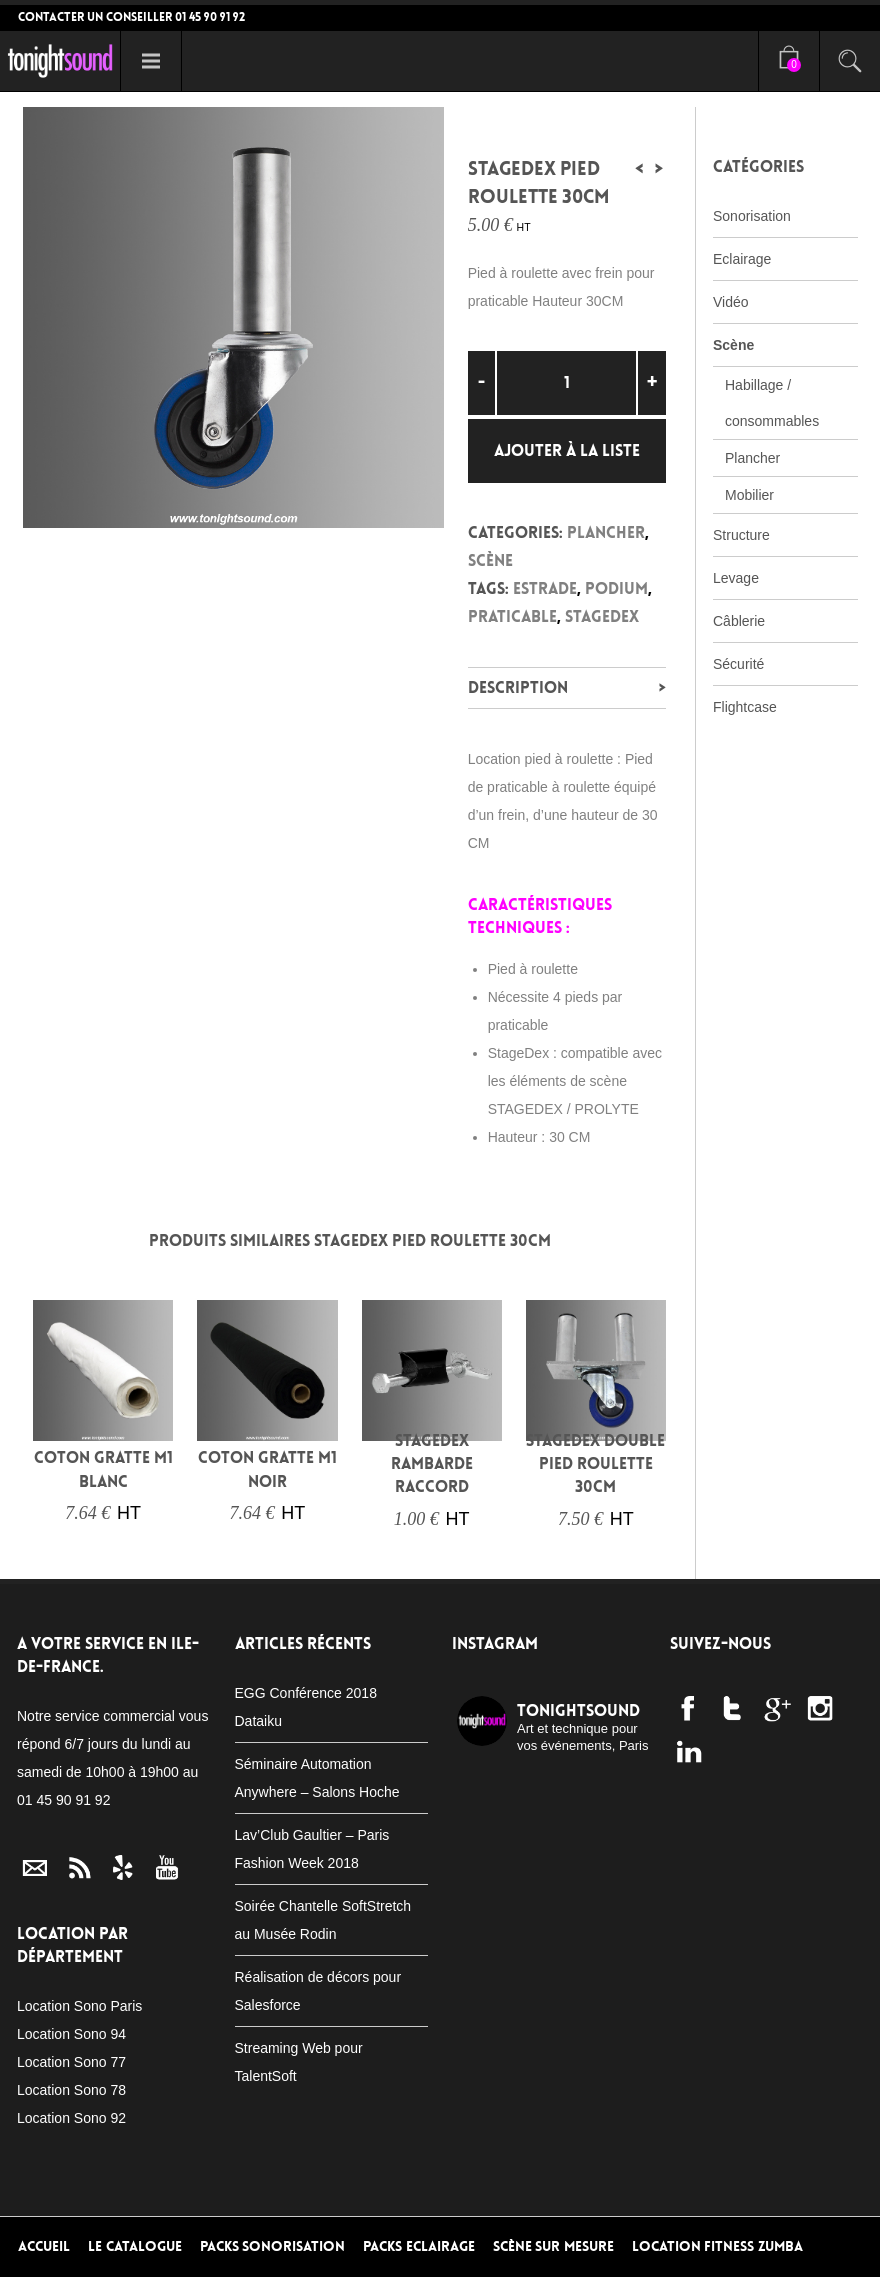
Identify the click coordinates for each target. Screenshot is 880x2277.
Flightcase (745, 707)
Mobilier (749, 495)
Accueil (44, 2246)
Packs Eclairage (419, 2246)
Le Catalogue (135, 2246)
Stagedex (602, 616)
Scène (490, 560)
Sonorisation (752, 216)
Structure (741, 535)
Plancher (606, 532)
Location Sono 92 (71, 2118)
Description (518, 687)
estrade (545, 588)
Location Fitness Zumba (717, 2246)
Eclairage (742, 259)
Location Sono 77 (71, 2062)
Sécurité (738, 664)
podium (616, 588)
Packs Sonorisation (273, 2246)
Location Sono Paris (79, 2006)
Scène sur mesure (553, 2246)
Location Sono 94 (71, 2034)
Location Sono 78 (71, 2090)
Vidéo (731, 302)
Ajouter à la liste (567, 450)
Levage (736, 578)
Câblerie (739, 621)
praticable (512, 616)
